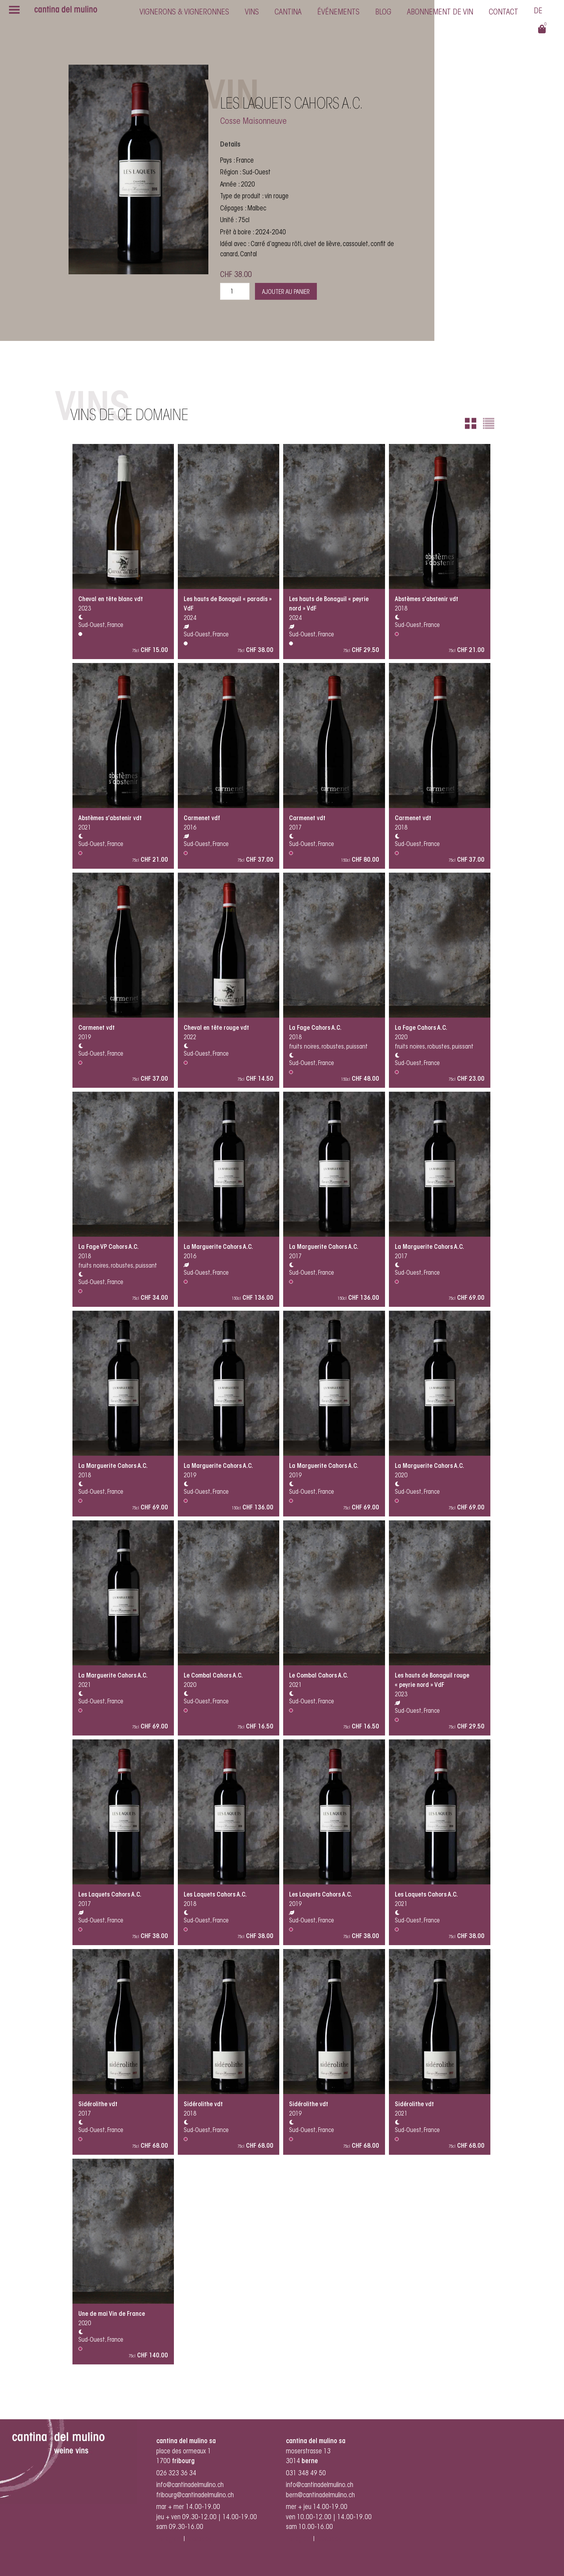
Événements (338, 12)
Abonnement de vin (440, 12)
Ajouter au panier (286, 292)
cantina (288, 12)
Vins (252, 12)
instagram (169, 2539)
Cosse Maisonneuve (253, 122)
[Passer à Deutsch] (538, 12)
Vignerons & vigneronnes (184, 12)
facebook (199, 2539)
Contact (503, 12)
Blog (383, 12)
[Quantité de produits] (234, 291)
